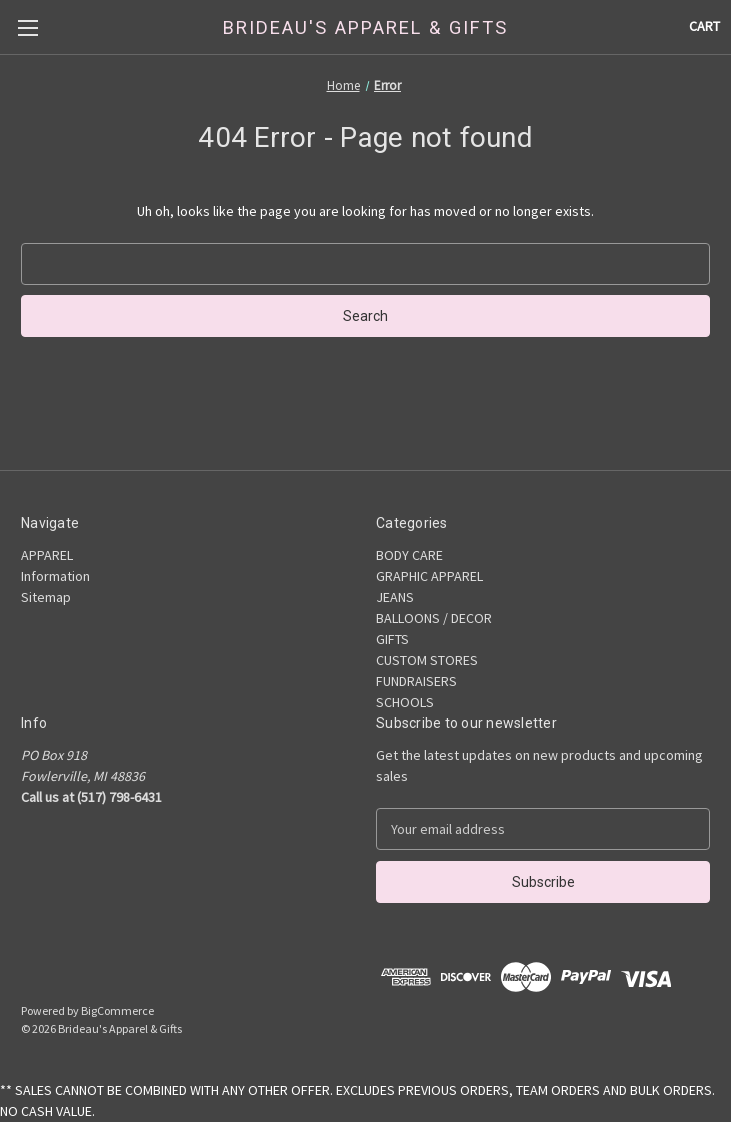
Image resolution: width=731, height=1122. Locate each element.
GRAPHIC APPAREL (429, 576)
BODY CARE (409, 555)
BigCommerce (117, 1010)
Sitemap (46, 597)
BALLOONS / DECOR (434, 618)
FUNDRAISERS (416, 681)
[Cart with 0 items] (704, 26)
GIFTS (392, 639)
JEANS (395, 597)
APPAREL (47, 555)
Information (55, 576)
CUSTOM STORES (427, 660)
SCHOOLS (405, 702)
